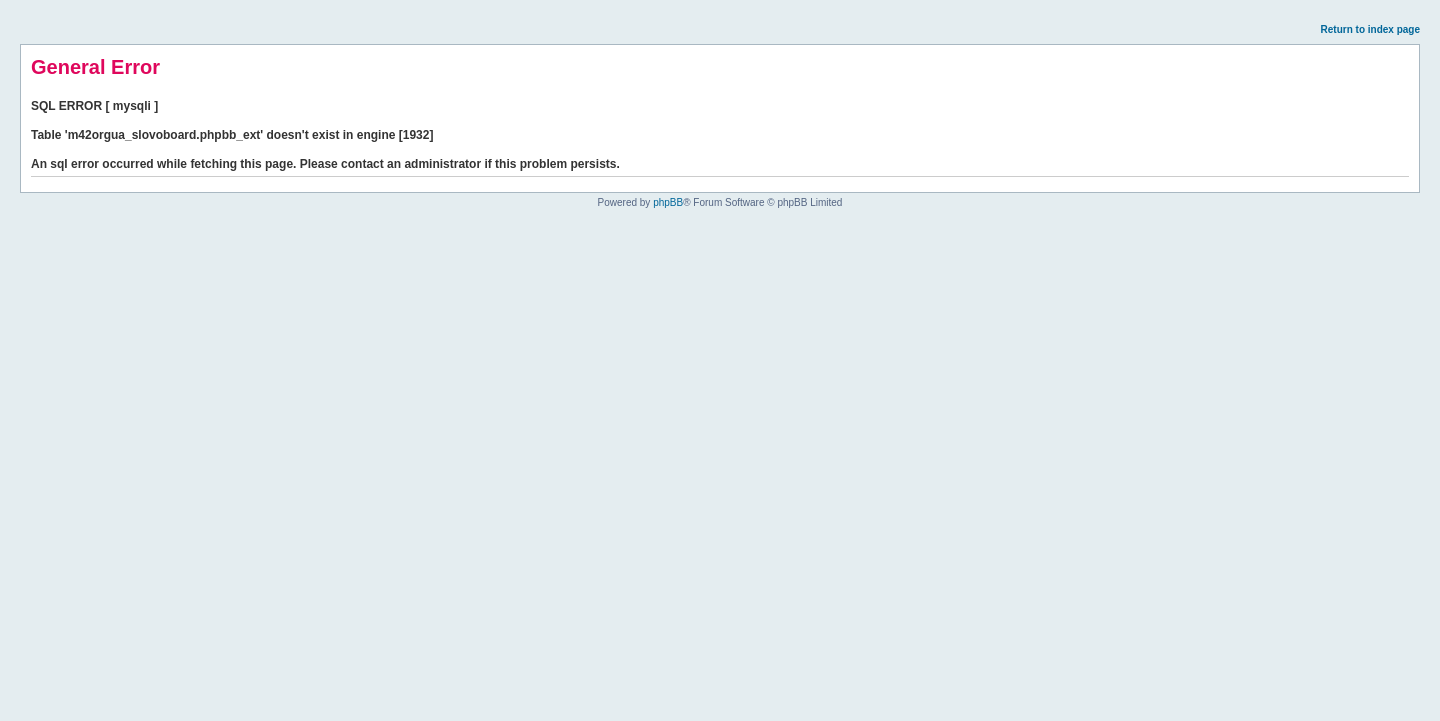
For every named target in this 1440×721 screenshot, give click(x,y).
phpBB (668, 202)
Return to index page (1370, 29)
